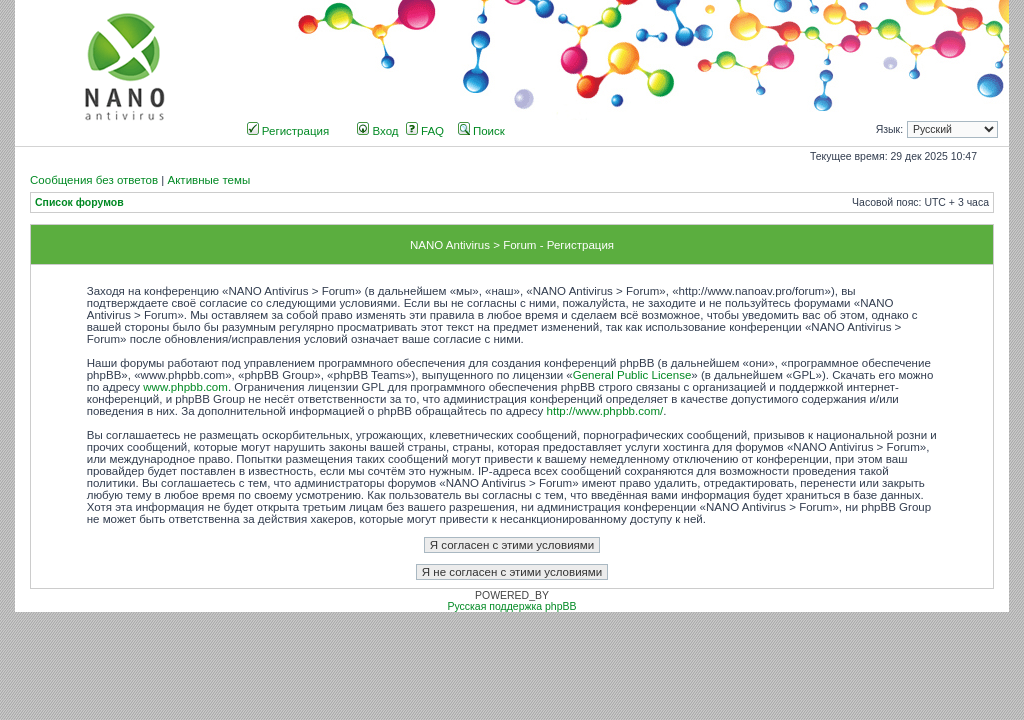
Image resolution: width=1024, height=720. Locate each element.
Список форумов (79, 202)
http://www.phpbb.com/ (605, 411)
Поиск (481, 131)
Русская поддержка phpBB (511, 606)
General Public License (632, 375)
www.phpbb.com (185, 387)
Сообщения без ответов (94, 180)
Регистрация (288, 131)
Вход (377, 131)
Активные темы (208, 180)
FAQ (425, 131)
